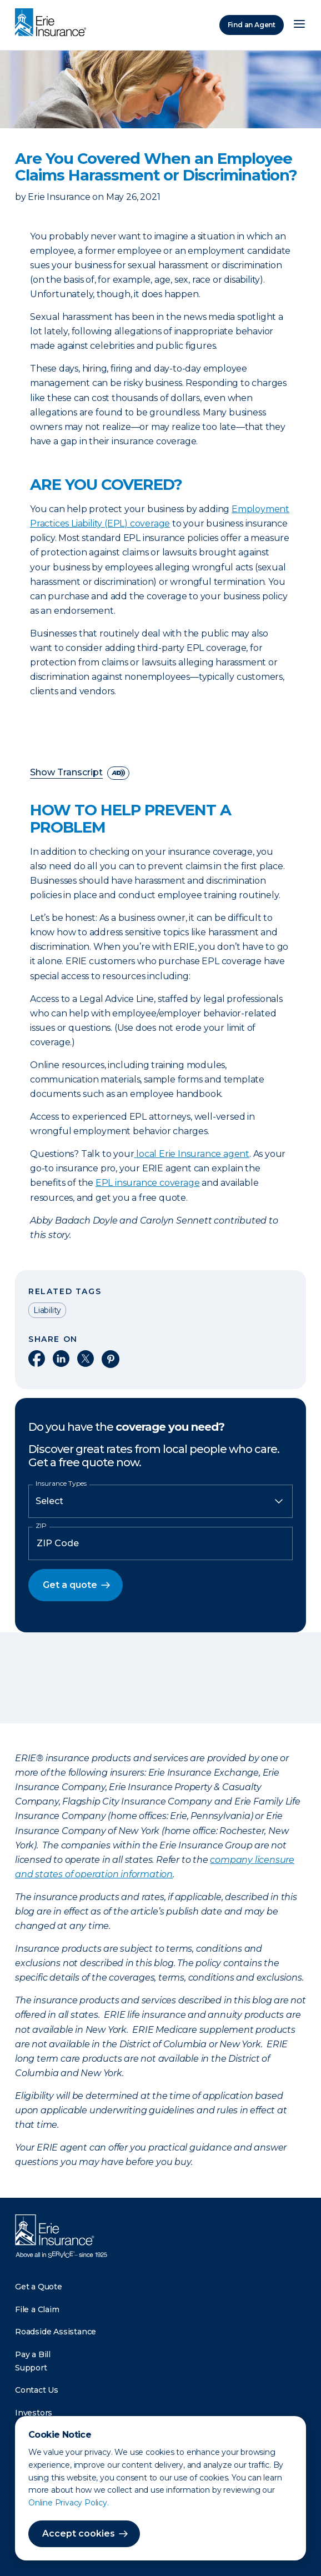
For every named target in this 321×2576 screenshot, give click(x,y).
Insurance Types (61, 1483)
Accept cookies (78, 2533)
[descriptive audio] (118, 773)
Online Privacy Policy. (68, 2503)
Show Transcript (66, 773)
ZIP (41, 1525)
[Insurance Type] (160, 1501)
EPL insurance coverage (148, 1182)
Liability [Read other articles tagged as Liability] (47, 1310)
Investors (33, 2413)
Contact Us (36, 2390)
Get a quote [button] (70, 1585)
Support (31, 2368)
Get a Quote (38, 2287)
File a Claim (37, 2309)
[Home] (53, 23)
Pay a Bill (33, 2354)
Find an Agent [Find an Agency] (251, 25)
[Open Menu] (299, 25)
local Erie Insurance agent (192, 1154)
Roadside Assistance (55, 2332)
